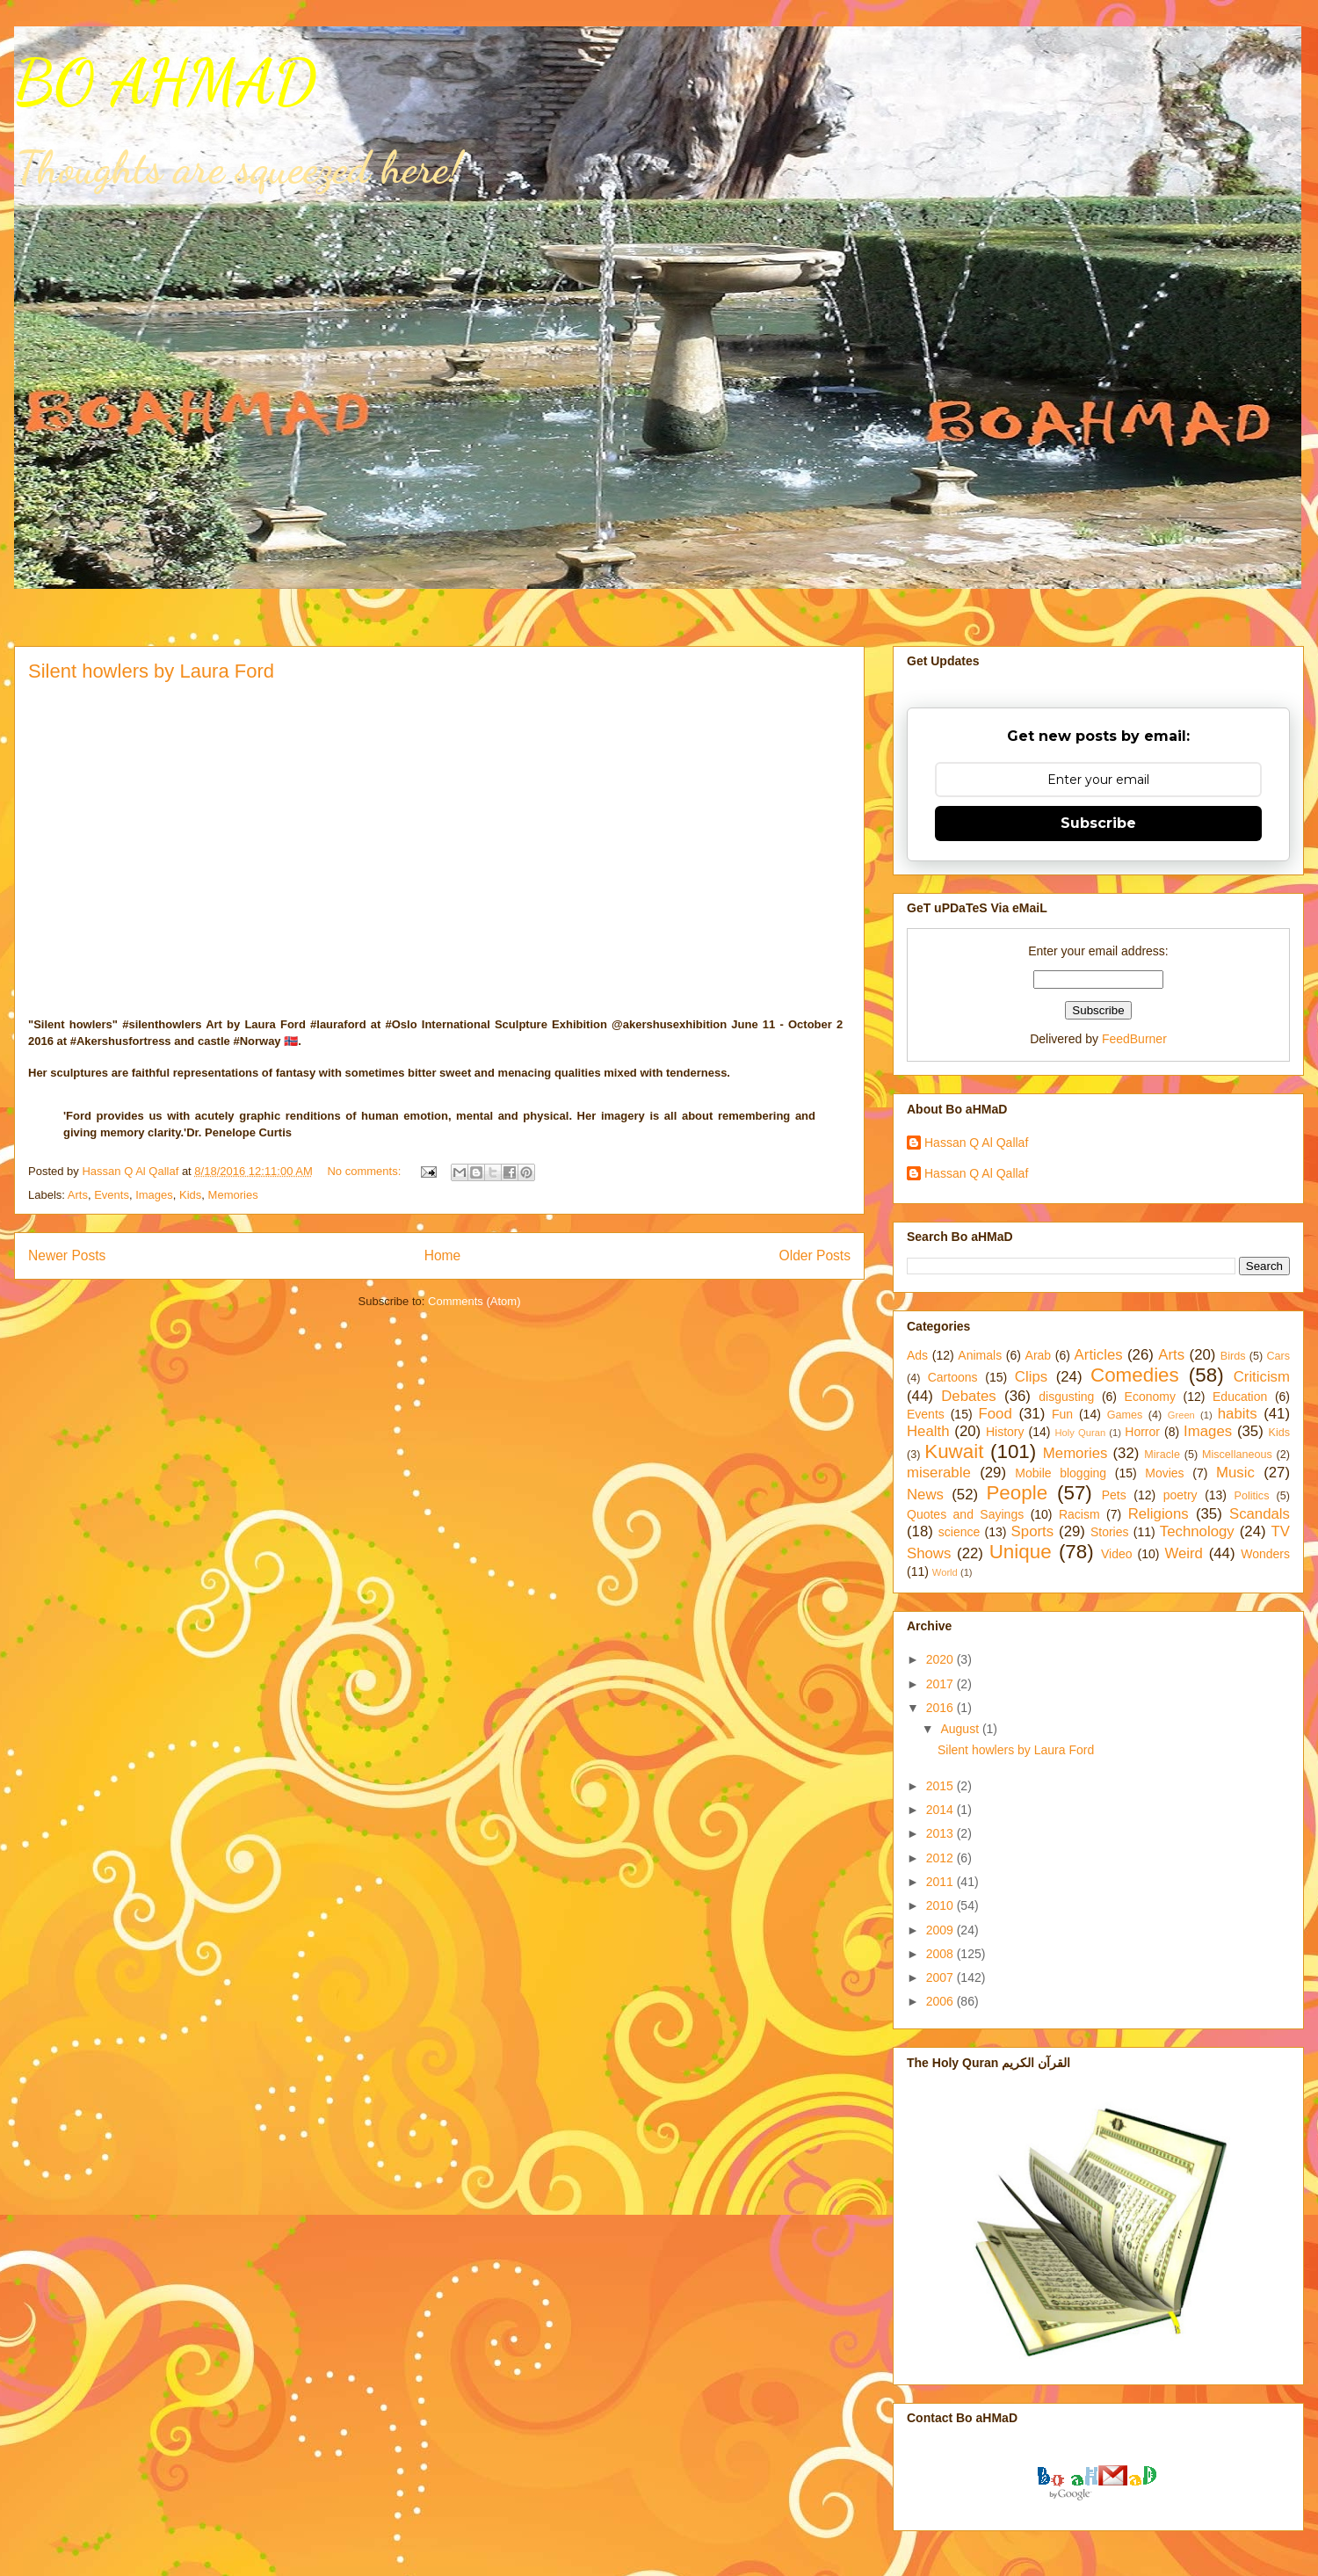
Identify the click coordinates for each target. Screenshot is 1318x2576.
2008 (941, 1954)
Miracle (1162, 1454)
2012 (941, 1858)
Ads (917, 1355)
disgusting (1066, 1397)
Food (995, 1413)
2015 (941, 1786)
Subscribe (1098, 823)
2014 (941, 1810)
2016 (941, 1708)
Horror (1142, 1432)
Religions (1158, 1514)
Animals (980, 1355)
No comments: (365, 1171)
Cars (1278, 1356)
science (959, 1532)
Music (1235, 1472)
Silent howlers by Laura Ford (151, 671)
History (1005, 1432)
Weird (1183, 1553)
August (960, 1729)
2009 (941, 1930)
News (925, 1494)
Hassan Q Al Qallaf (976, 1143)
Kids (190, 1194)
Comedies (1134, 1375)
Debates (968, 1396)
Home (442, 1255)
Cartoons (953, 1377)
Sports (1032, 1531)
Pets (1114, 1495)
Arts (78, 1194)
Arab (1038, 1355)
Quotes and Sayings (965, 1514)
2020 (941, 1659)
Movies (1164, 1473)
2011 (941, 1882)
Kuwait (953, 1451)
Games (1125, 1415)
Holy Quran (1079, 1432)
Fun (1062, 1414)
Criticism (1262, 1376)
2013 (941, 1833)
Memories (233, 1194)
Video (1117, 1554)
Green (1181, 1415)
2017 (941, 1684)
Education (1240, 1397)
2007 (941, 1977)
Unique (1020, 1552)
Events (111, 1194)
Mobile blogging (1060, 1473)
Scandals (1259, 1514)
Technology (1197, 1531)
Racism (1079, 1514)
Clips (1031, 1376)
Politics (1252, 1496)
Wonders (1265, 1554)
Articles (1099, 1354)
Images (154, 1194)
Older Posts (815, 1255)
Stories (1109, 1532)
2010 (941, 1905)
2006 (941, 2001)
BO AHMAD (165, 83)
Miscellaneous (1237, 1454)
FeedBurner (1134, 1039)
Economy (1150, 1397)
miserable (939, 1472)
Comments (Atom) (474, 1301)
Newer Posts (66, 1255)
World (945, 1572)
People (1016, 1493)
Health (928, 1431)
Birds (1233, 1356)
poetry (1180, 1495)
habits (1237, 1413)
